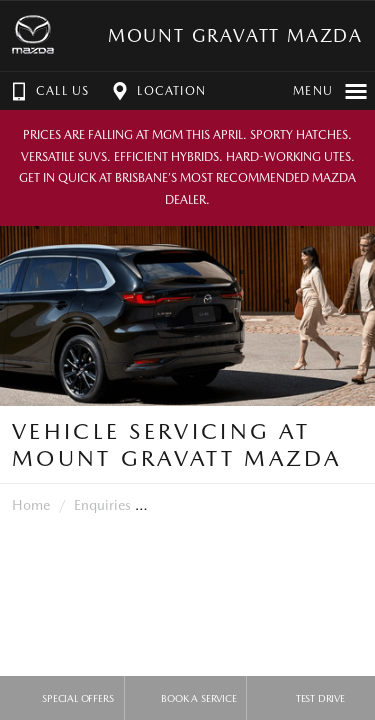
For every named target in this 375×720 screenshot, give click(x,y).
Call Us (48, 91)
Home (31, 505)
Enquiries (102, 505)
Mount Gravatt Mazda (235, 35)
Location (157, 91)
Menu (330, 91)
